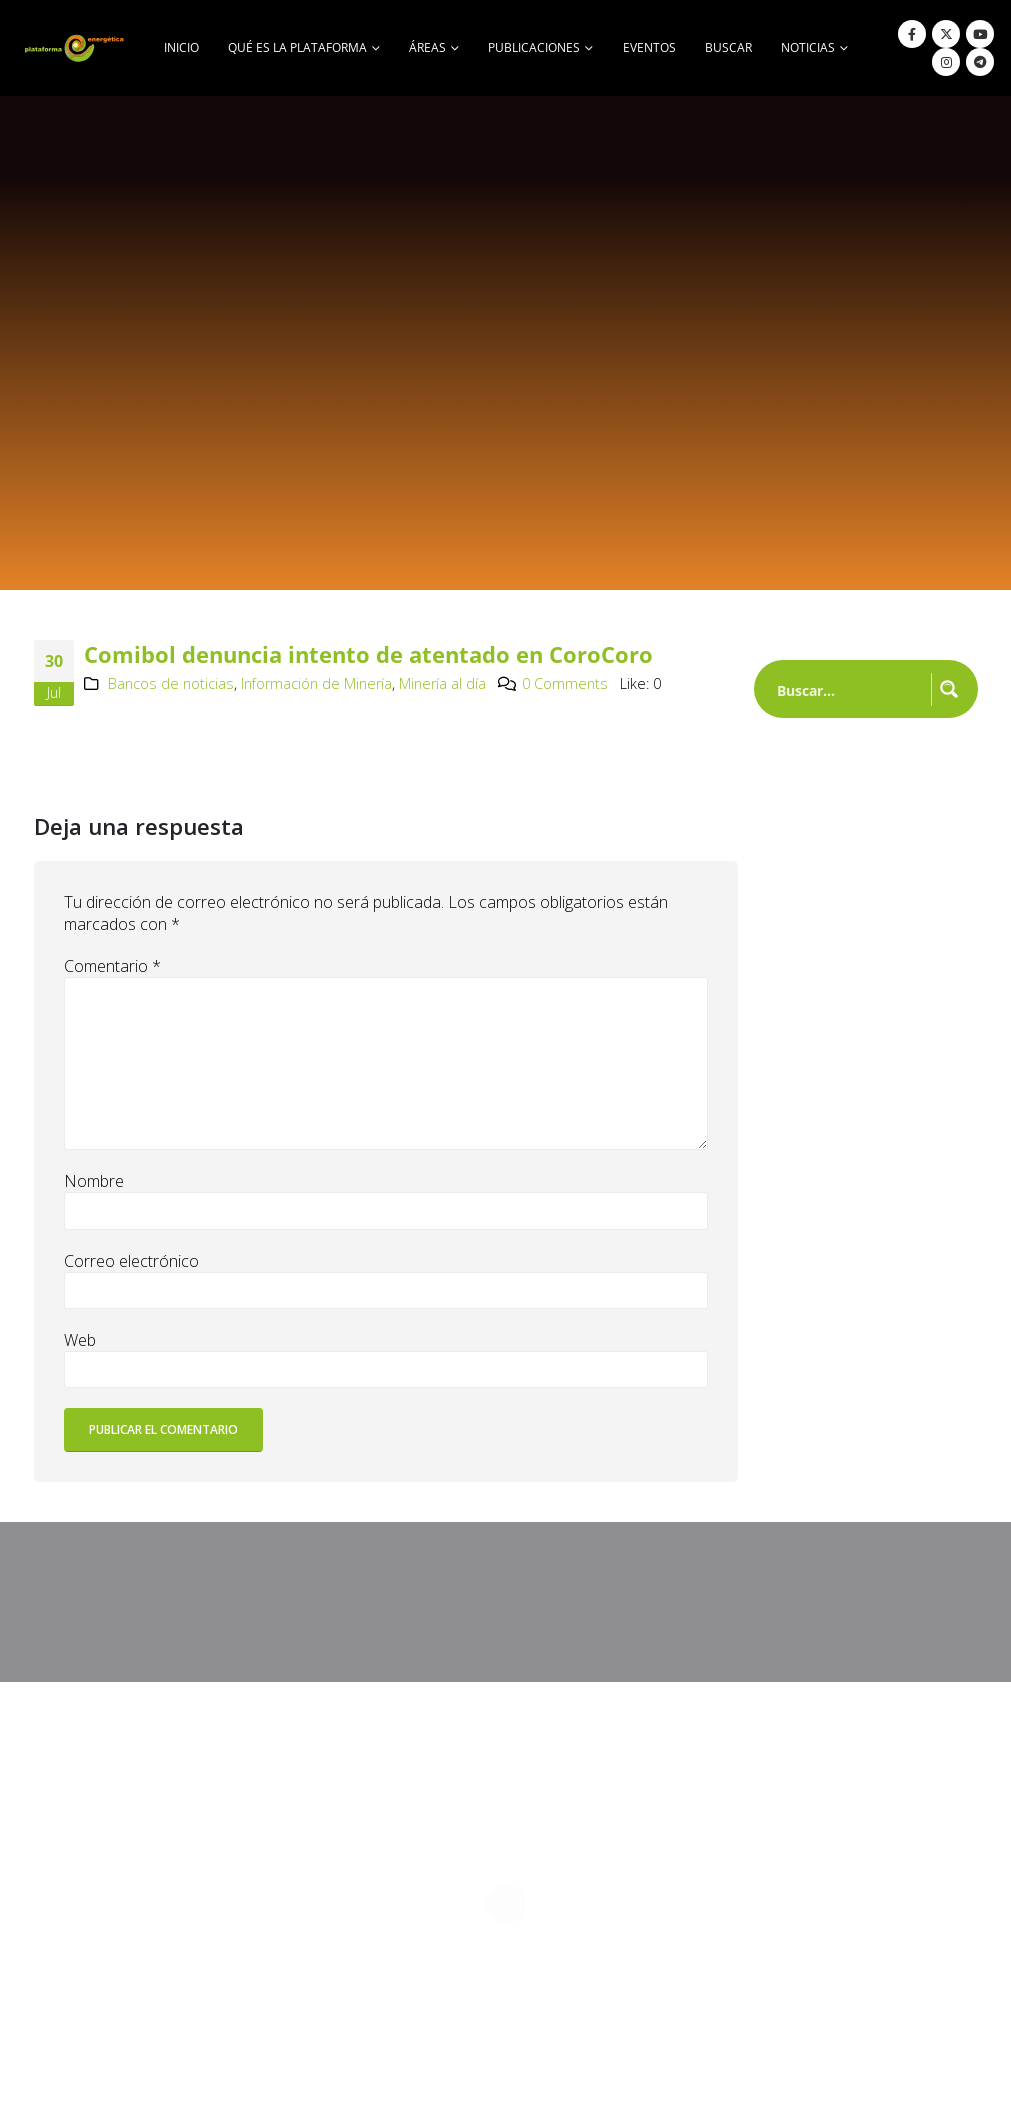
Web (80, 1340)
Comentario (112, 966)
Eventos (649, 47)
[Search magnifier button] (949, 689)
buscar (728, 47)
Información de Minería (316, 683)
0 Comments (565, 683)
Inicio (181, 47)
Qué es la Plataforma (297, 47)
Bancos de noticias (171, 683)
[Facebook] (912, 34)
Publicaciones (534, 47)
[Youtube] (980, 34)
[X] (946, 34)
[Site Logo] (75, 47)
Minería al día (442, 683)
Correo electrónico (131, 1261)
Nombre (94, 1181)
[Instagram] (946, 62)
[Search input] (850, 689)
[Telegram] (980, 62)
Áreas (427, 47)
